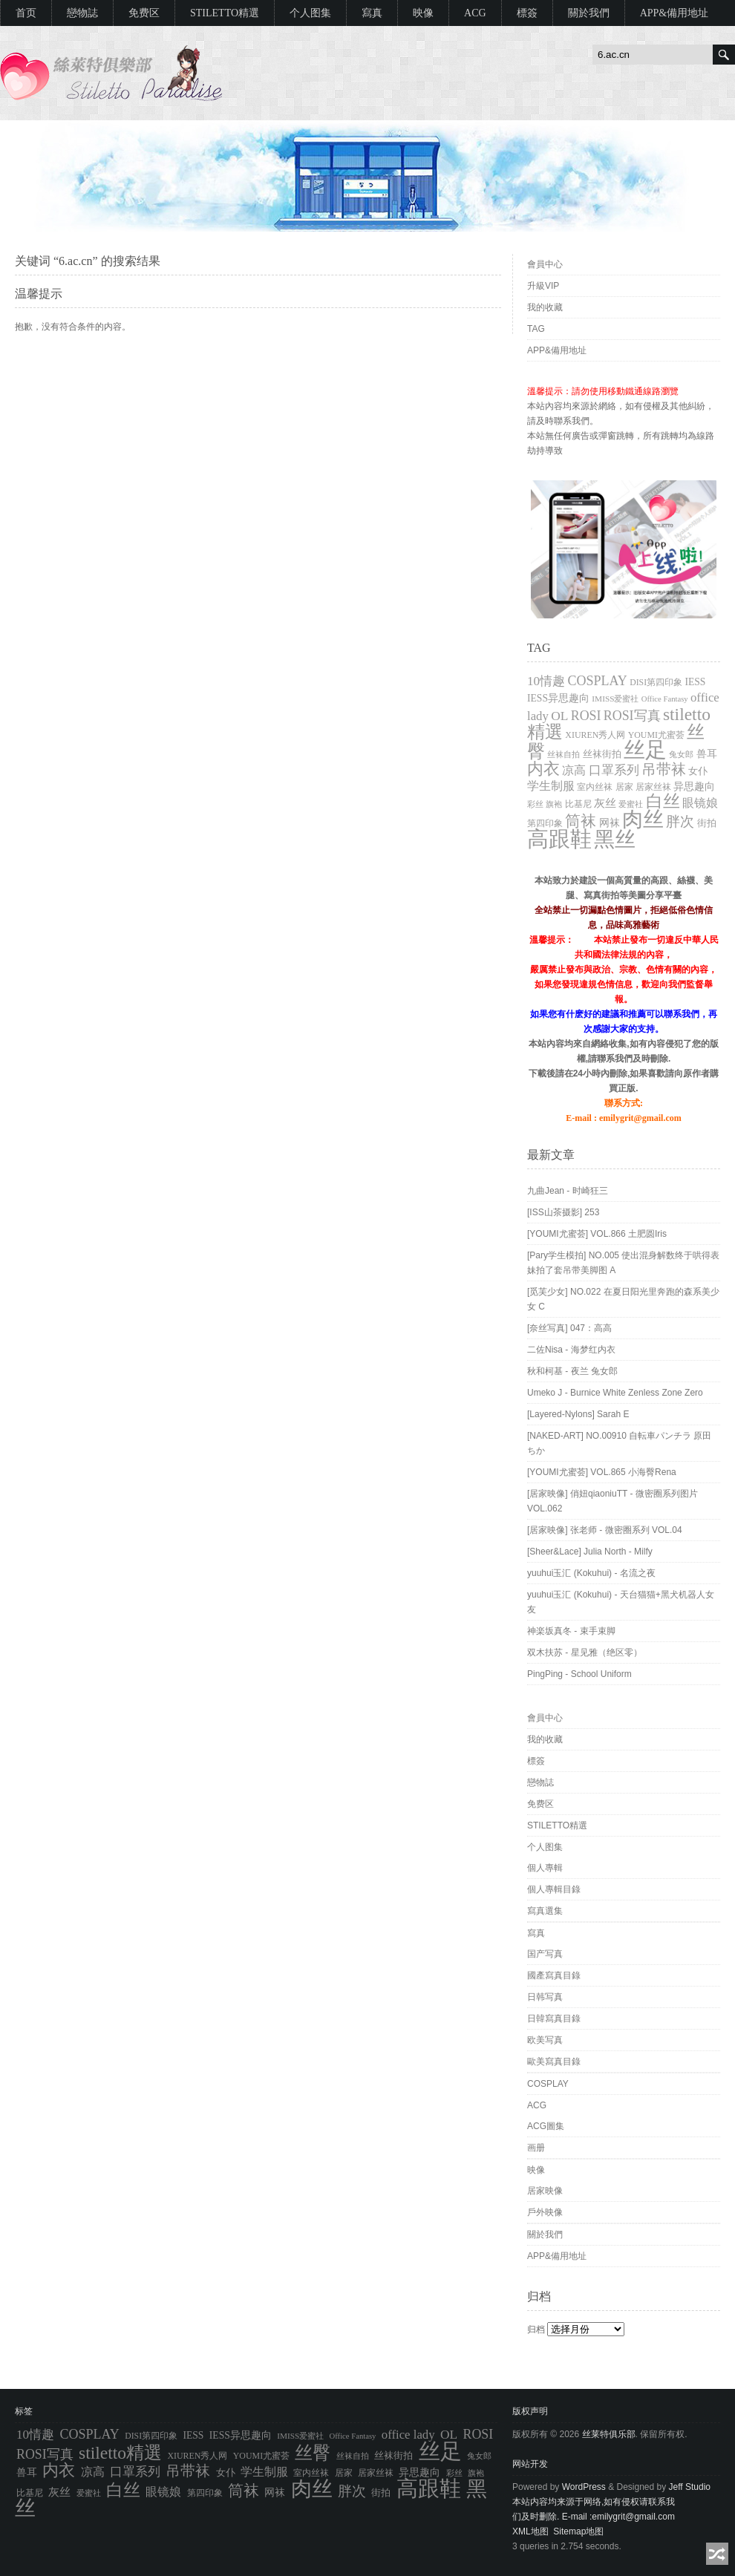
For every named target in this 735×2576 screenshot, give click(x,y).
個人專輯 (545, 1868)
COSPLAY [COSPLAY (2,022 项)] (597, 680)
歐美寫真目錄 (554, 2061)
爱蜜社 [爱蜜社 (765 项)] (630, 804)
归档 (536, 2329)
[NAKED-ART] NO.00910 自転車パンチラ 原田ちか (619, 1443)
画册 (536, 2147)
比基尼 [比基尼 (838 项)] (578, 804)
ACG (475, 13)
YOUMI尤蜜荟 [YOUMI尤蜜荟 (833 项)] (656, 735)
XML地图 (530, 2531)
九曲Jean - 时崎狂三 (567, 1191)
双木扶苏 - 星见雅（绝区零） (584, 1652)
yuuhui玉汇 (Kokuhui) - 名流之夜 (591, 1573)
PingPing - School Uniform (579, 1674)
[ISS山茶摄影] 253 (563, 1212)
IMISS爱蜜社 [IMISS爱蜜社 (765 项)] (615, 698)
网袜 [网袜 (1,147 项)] (609, 822)
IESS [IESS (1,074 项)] (695, 681)
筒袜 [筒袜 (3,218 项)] (580, 821)
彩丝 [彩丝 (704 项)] (535, 804)
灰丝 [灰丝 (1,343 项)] (605, 803)
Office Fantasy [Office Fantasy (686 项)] (664, 699)
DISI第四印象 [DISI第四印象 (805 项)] (656, 682)
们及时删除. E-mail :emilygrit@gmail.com (593, 2516)
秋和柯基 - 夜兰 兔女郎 (572, 1371)
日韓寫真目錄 (554, 2018)
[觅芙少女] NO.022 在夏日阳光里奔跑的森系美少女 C (623, 1299)
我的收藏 (545, 307)
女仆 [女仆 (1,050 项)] (698, 771)
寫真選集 (545, 1911)
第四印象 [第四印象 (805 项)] (545, 823)
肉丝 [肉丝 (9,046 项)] (643, 819)
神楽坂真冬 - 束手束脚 (571, 1631)
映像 (423, 13)
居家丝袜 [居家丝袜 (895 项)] (653, 787)
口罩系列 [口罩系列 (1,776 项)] (614, 770)
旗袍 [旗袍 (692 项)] (554, 804)
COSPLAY (548, 2084)
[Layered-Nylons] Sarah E (578, 1414)
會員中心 (545, 264)
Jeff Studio (689, 2487)
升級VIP (543, 286)
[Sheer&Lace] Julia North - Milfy (590, 1551)
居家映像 (545, 2191)
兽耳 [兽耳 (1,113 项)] (706, 753)
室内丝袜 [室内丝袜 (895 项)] (594, 787)
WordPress (584, 2487)
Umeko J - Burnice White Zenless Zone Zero (615, 1392)
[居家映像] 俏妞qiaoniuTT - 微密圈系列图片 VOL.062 (612, 1501)
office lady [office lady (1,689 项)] (408, 2435)
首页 (26, 13)
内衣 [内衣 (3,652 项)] (543, 768)
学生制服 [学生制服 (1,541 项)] (551, 785)
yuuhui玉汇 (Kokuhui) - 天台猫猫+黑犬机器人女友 (620, 1602)
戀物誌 (82, 13)
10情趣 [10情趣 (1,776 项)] (546, 681)
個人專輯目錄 (554, 1889)
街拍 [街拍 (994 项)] (706, 822)
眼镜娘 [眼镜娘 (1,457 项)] (700, 803)
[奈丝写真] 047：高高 (569, 1328)
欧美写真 (545, 2040)
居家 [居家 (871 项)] (624, 787)
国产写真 (545, 1954)
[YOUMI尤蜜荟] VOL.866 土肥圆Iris (597, 1234)
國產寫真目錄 (554, 1975)
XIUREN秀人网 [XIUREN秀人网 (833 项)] (595, 735)
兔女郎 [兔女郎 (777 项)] (681, 754)
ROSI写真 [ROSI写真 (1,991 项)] (632, 715)
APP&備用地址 (674, 13)
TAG (536, 329)
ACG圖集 (545, 2126)
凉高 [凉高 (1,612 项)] (574, 770)
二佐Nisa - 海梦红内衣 (571, 1349)
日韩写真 (545, 1997)
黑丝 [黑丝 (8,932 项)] (615, 839)
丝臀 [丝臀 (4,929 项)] (312, 2452)
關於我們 (589, 13)
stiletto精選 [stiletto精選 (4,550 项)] (120, 2452)
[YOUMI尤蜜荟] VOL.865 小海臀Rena (601, 1472)
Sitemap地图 (578, 2531)
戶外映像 (545, 2212)
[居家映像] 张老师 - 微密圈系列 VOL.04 (604, 1530)
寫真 (372, 13)
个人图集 (310, 13)
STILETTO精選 (224, 13)
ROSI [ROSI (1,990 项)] (586, 715)
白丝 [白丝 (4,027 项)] (663, 801)
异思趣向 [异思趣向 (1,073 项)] (694, 786)
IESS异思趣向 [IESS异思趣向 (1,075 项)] (558, 698)
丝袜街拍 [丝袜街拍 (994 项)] (602, 753)
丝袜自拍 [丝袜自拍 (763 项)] (563, 754)
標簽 (527, 13)
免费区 (144, 13)
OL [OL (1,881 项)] (559, 715)
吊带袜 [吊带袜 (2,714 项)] (663, 769)
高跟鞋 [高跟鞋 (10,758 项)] (559, 839)
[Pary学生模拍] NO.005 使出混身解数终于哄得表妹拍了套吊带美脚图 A (623, 1262)
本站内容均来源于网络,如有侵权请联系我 (593, 2502)
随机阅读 (717, 2554)
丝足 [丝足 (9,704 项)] (645, 750)
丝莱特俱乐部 (609, 2434)
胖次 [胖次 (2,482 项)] (680, 821)
